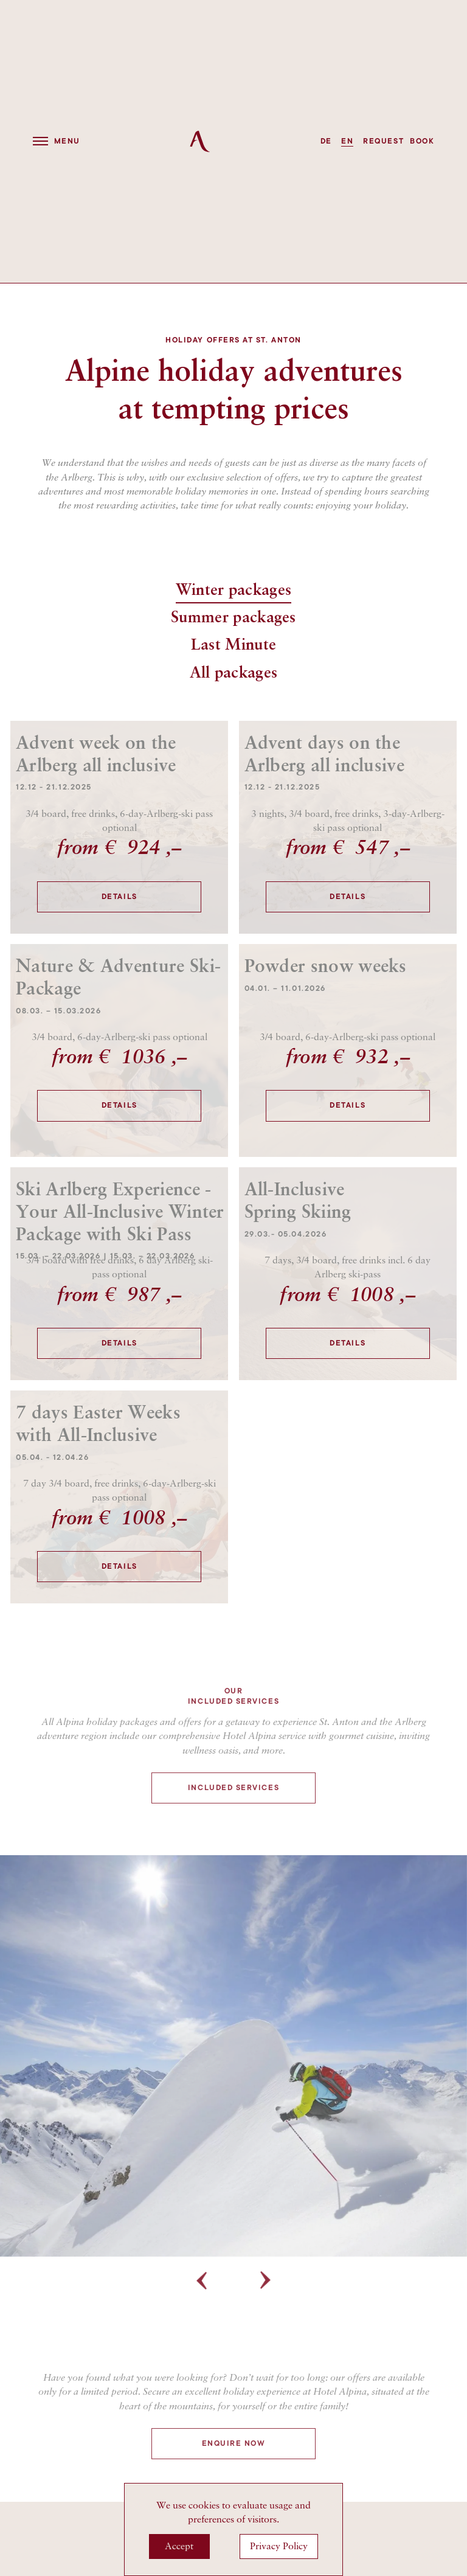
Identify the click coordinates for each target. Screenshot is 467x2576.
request (383, 141)
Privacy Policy (279, 2546)
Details (119, 896)
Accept (179, 2546)
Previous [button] (201, 2331)
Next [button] (265, 2331)
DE (326, 141)
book (422, 141)
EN (347, 141)
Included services (233, 1838)
